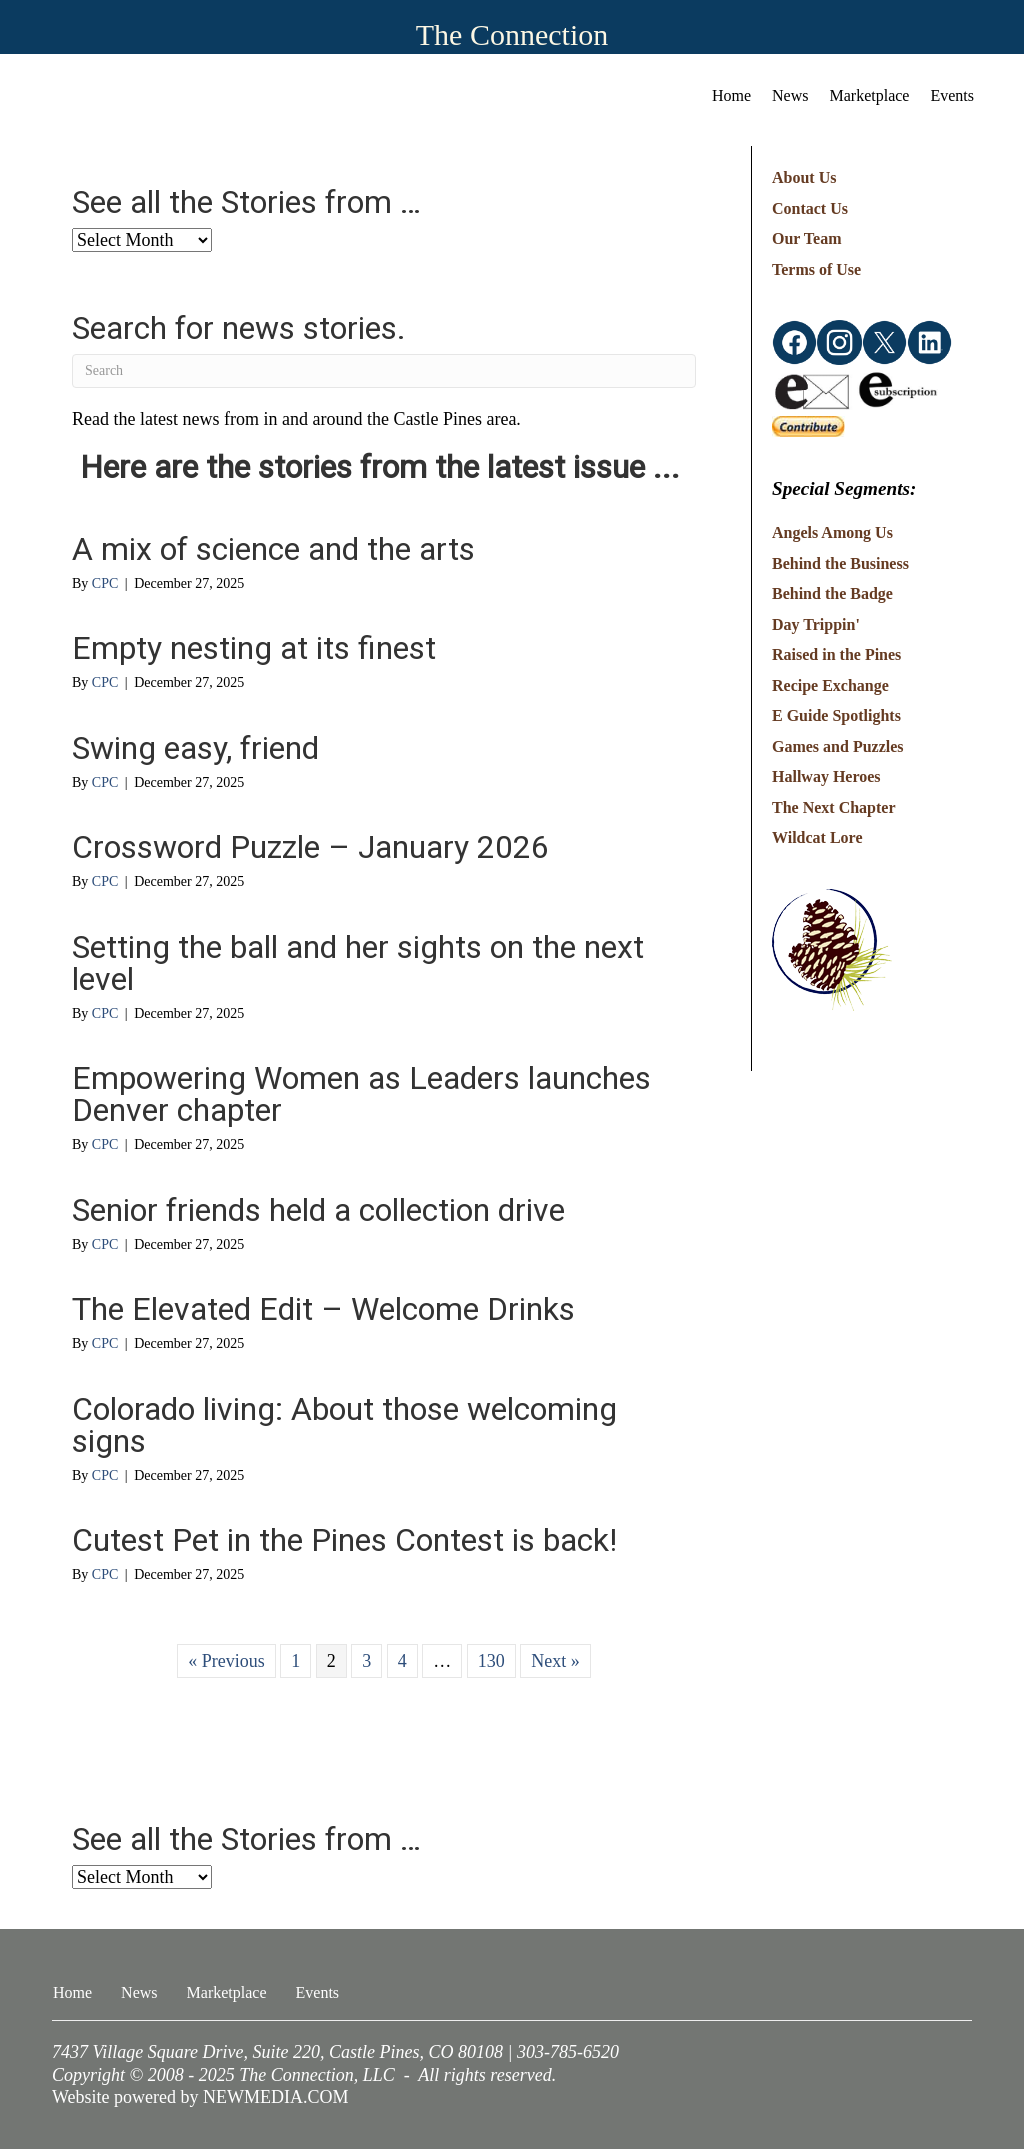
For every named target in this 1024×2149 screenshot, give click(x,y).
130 (491, 1661)
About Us (804, 177)
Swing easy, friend (195, 748)
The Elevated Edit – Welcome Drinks (323, 1309)
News (790, 95)
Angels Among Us (832, 532)
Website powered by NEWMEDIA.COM (200, 2097)
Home (731, 95)
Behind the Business (840, 563)
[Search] (384, 371)
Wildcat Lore (817, 837)
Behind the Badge (832, 593)
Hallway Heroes (826, 776)
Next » (555, 1661)
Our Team (807, 238)
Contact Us (810, 208)
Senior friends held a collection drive (318, 1210)
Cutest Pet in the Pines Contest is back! (344, 1540)
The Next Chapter (834, 807)
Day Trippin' (816, 624)
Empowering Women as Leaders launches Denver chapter (361, 1094)
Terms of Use (816, 269)
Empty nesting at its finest (254, 648)
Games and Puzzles (838, 746)
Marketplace (870, 95)
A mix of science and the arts (273, 549)
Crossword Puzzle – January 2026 (310, 847)
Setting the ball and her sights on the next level (358, 963)
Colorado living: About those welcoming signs (344, 1425)
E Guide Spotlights (836, 715)
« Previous (226, 1661)
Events (952, 95)
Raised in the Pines (836, 654)
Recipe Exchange (830, 685)
